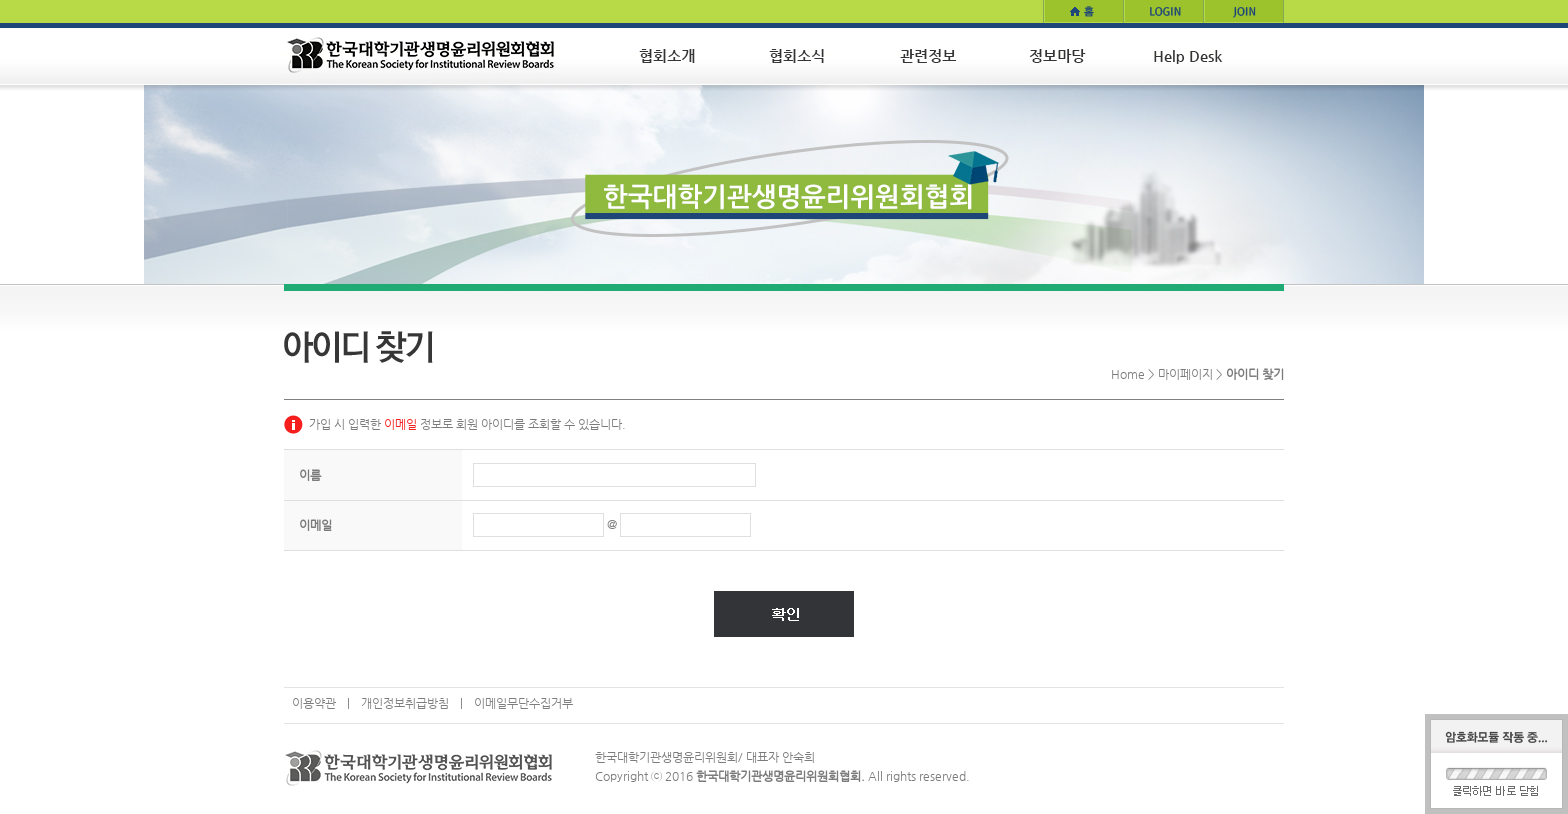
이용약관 (314, 703)
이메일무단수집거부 (523, 703)
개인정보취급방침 (405, 703)
